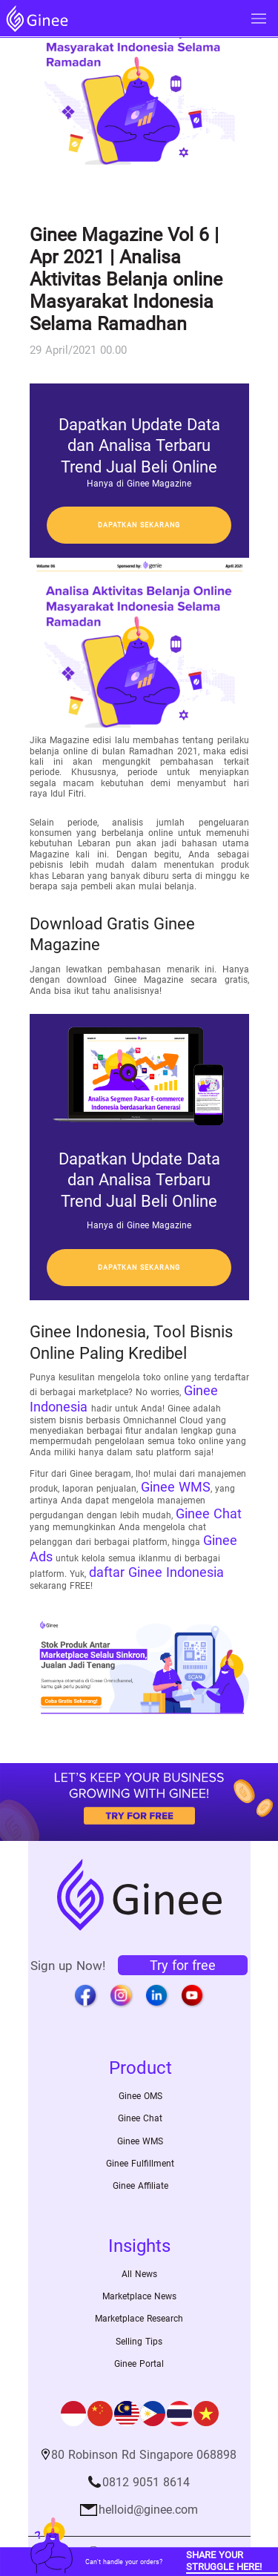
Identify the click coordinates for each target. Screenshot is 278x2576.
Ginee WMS (176, 1487)
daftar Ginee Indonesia (156, 1572)
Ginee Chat (209, 1513)
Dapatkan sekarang (139, 525)
